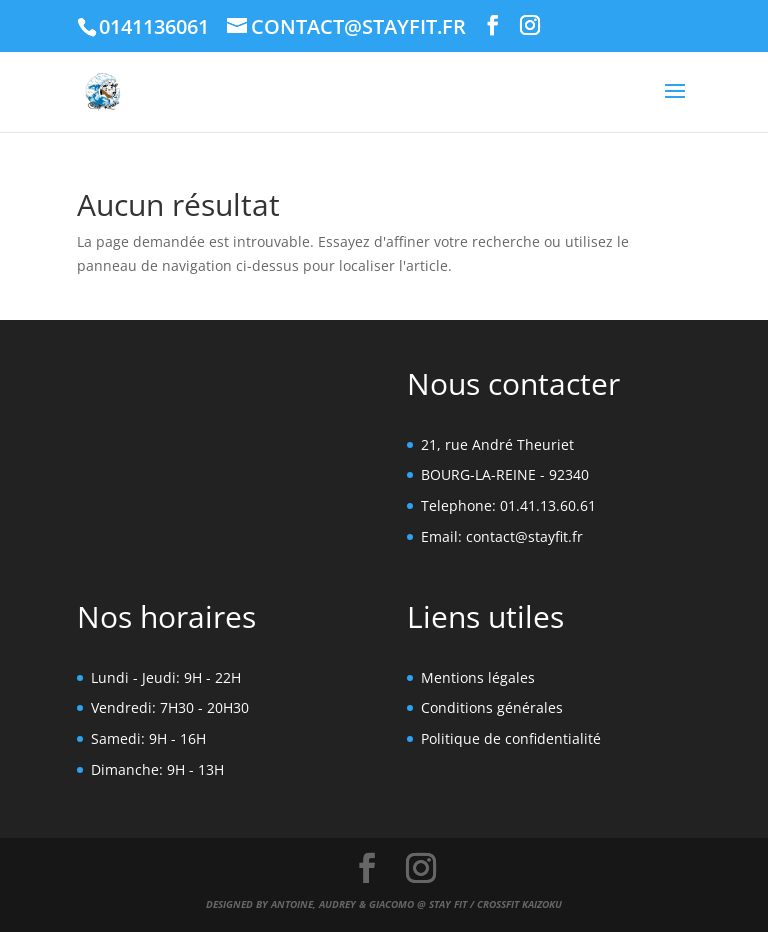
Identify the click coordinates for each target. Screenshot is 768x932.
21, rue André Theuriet (497, 444)
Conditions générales (492, 707)
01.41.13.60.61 (548, 505)
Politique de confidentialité (511, 738)
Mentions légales (478, 677)
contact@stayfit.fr (524, 536)
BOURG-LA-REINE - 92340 (505, 474)
